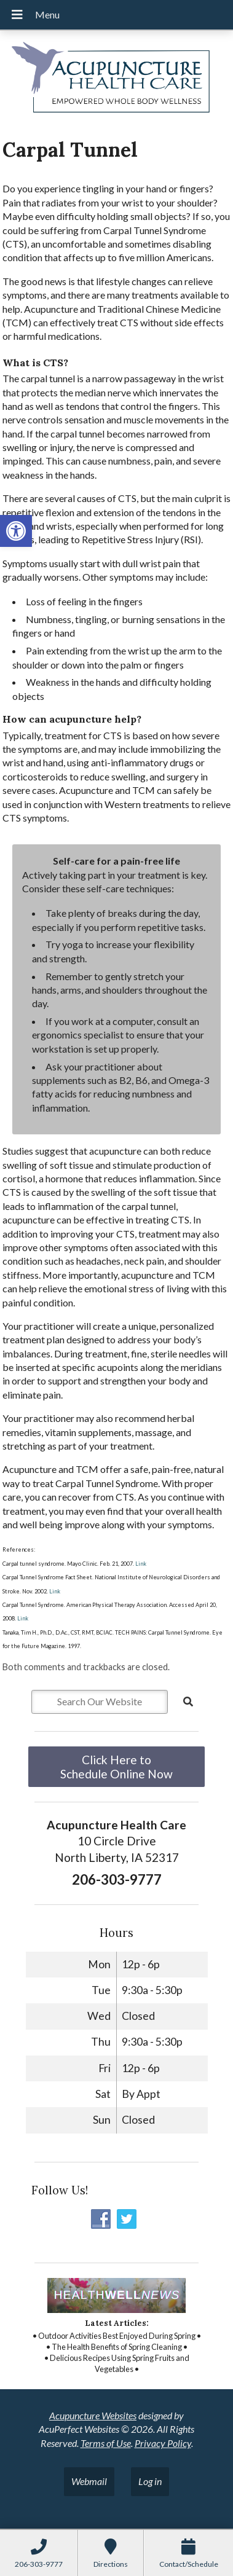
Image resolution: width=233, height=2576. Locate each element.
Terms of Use (106, 2443)
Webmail (89, 2481)
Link (140, 1563)
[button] (16, 531)
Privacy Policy (163, 2443)
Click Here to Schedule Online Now (116, 1767)
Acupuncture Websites (92, 2415)
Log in (150, 2481)
